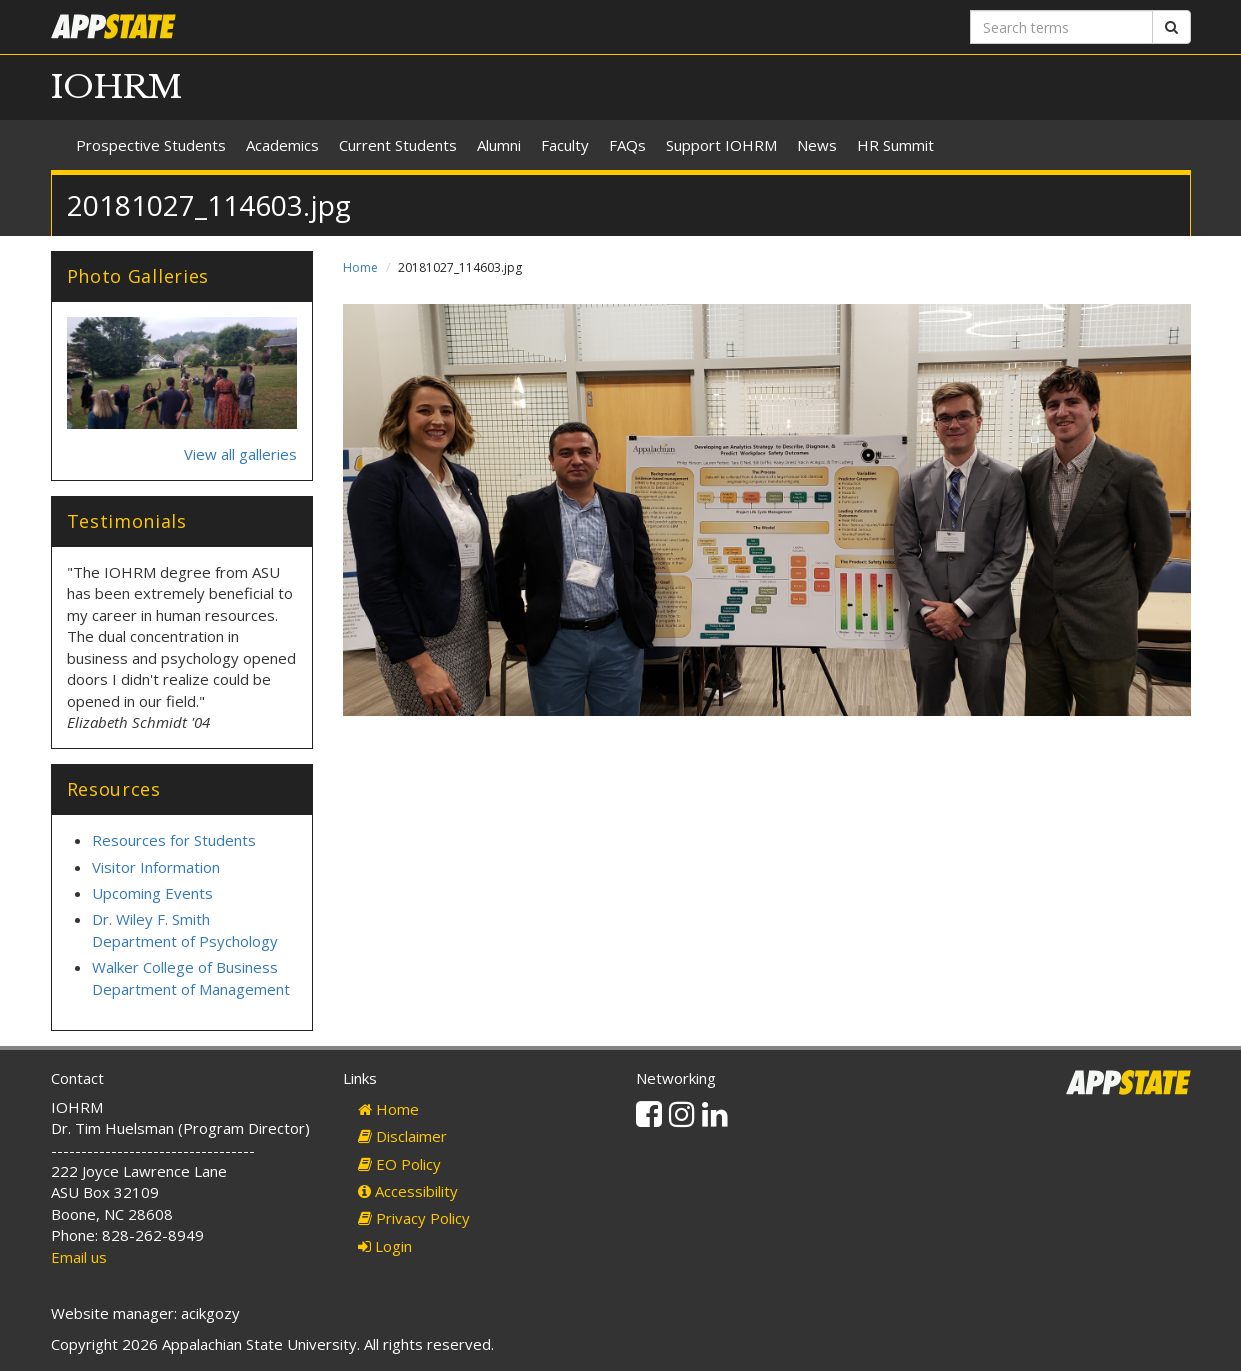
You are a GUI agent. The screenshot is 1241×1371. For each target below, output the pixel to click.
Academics (282, 145)
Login (385, 1246)
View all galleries (240, 454)
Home (360, 267)
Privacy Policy (414, 1218)
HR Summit (895, 145)
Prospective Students (151, 145)
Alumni (499, 145)
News (817, 145)
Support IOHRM (721, 145)
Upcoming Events (152, 893)
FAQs (627, 145)
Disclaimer (402, 1136)
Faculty (565, 145)
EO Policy (399, 1164)
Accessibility (408, 1191)
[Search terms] (1061, 27)
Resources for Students (174, 840)
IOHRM (116, 87)
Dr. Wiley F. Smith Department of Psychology (185, 929)
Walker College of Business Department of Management (191, 977)
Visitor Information (156, 867)
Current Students (398, 145)
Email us (79, 1257)
